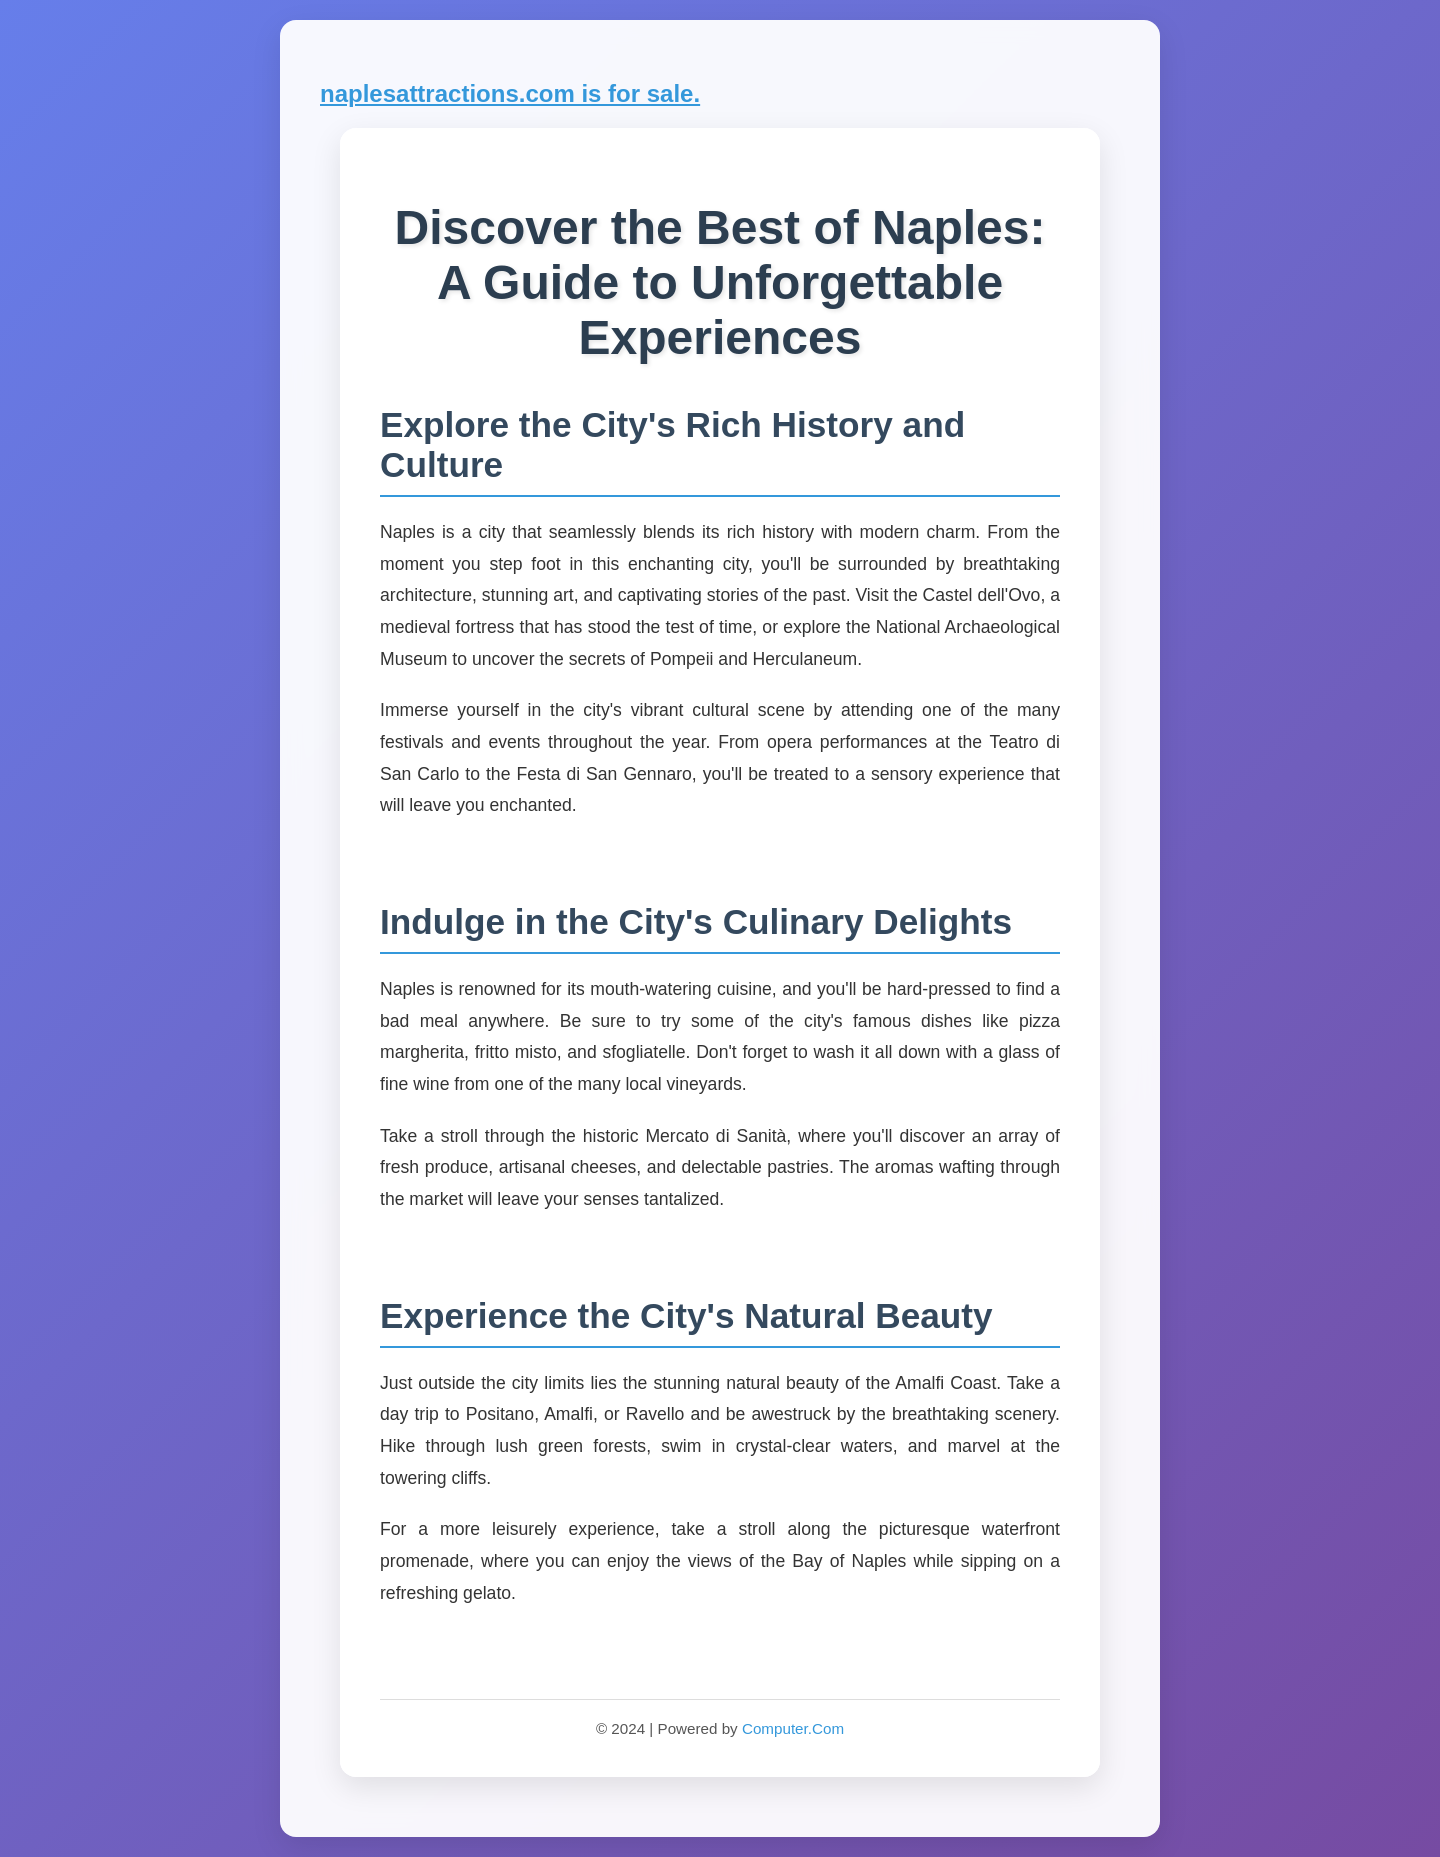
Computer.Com (793, 1728)
